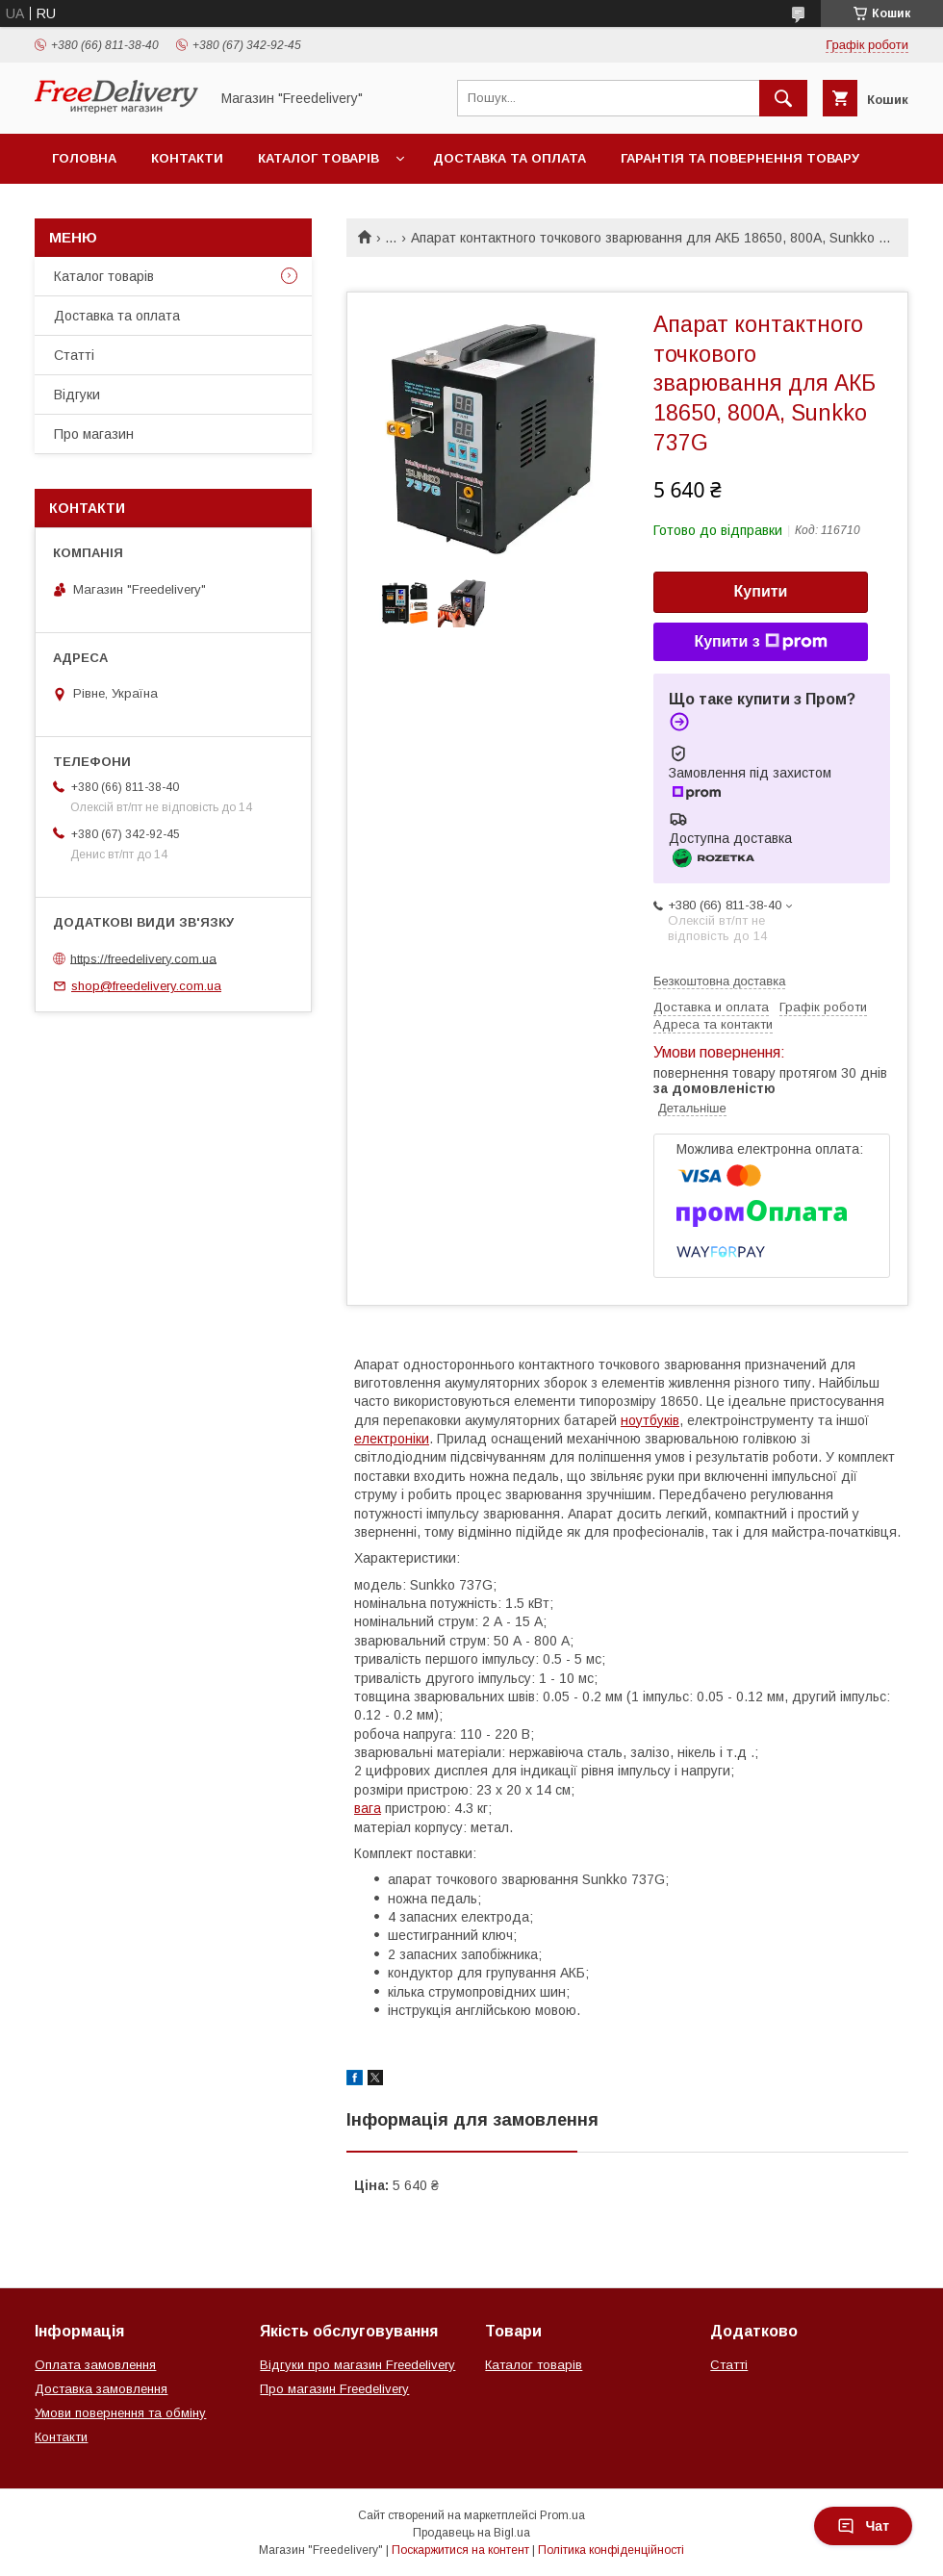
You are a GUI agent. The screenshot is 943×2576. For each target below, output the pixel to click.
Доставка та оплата (509, 158)
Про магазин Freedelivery (334, 2389)
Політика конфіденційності (611, 2550)
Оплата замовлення (95, 2365)
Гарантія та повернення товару (740, 158)
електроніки (391, 1438)
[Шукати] (783, 98)
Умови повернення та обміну (120, 2413)
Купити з (760, 641)
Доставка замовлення (101, 2389)
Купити (761, 591)
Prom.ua (562, 2515)
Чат (863, 2526)
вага (367, 1808)
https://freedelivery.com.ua (143, 958)
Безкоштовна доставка (719, 981)
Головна (84, 158)
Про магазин (94, 434)
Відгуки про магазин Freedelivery (357, 2365)
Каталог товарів (318, 158)
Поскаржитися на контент (460, 2550)
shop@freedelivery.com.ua (146, 986)
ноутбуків (650, 1420)
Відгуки (77, 394)
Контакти (187, 158)
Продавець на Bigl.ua (471, 2532)
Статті (74, 355)
